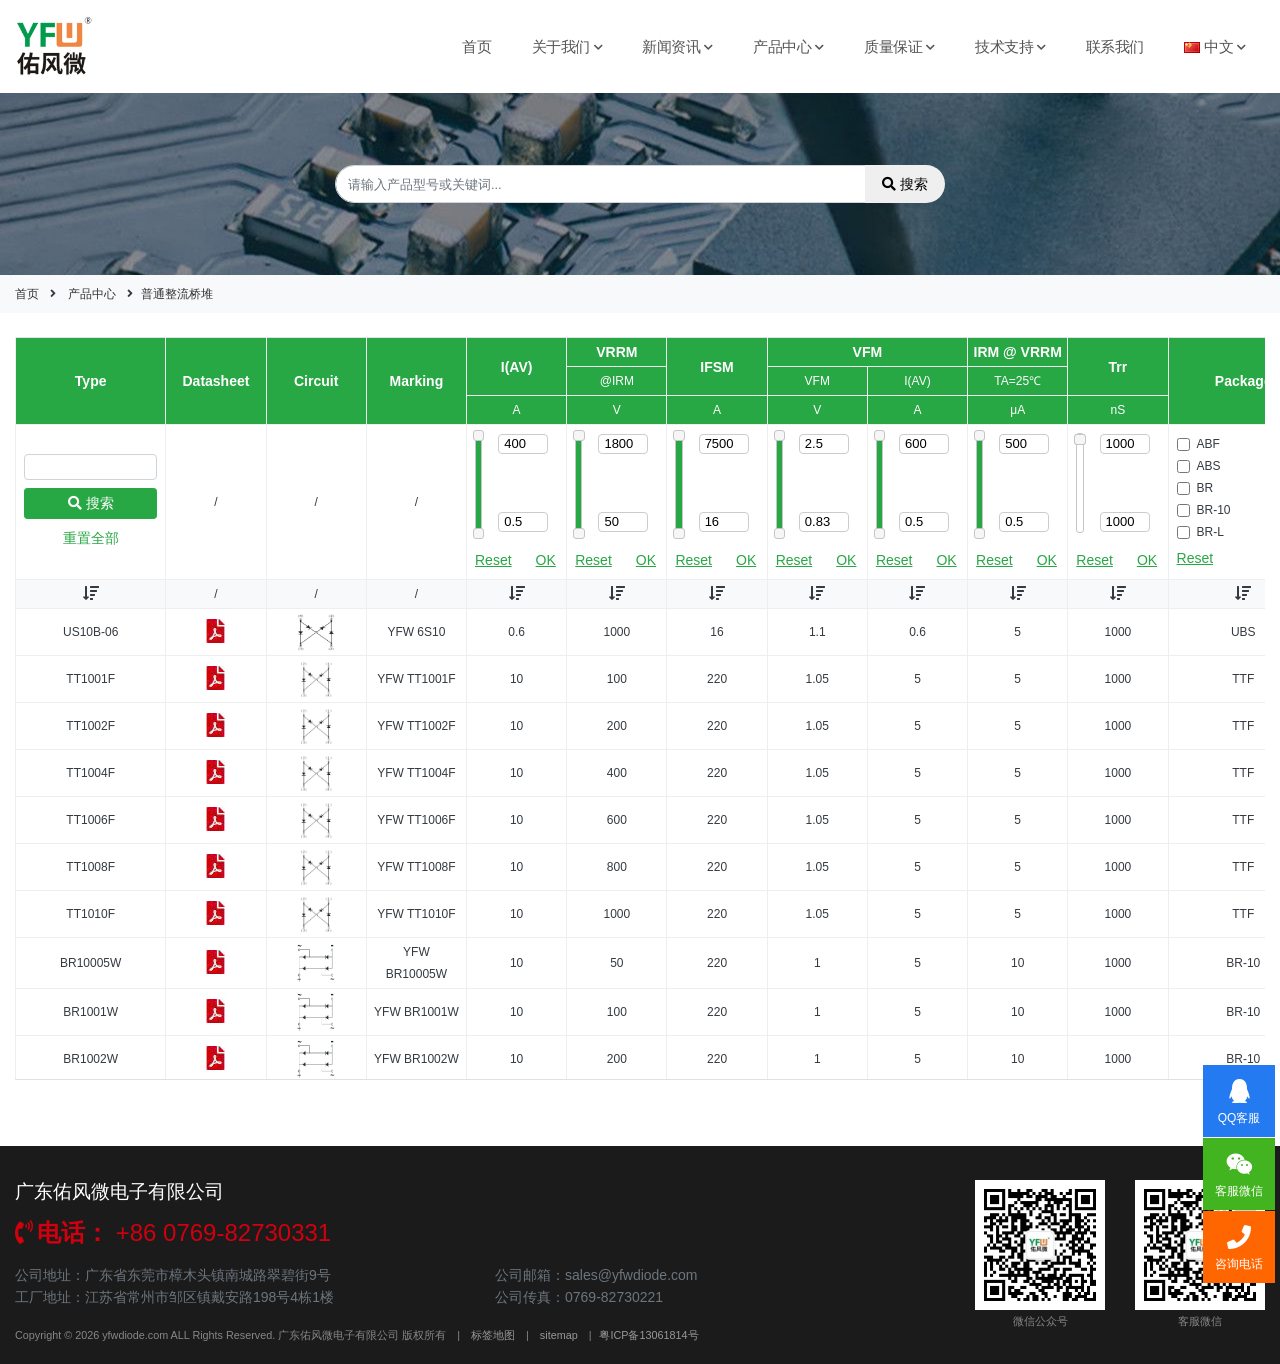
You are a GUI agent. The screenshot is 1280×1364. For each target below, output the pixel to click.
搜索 (905, 184)
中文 (1215, 46)
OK (546, 560)
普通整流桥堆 (177, 294)
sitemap (559, 1335)
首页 (476, 46)
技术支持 (1010, 46)
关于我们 (567, 46)
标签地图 (493, 1335)
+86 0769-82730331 (173, 1232)
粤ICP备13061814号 (648, 1335)
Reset (493, 560)
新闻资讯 (677, 46)
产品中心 (788, 46)
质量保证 (899, 46)
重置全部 (91, 538)
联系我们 (1115, 46)
